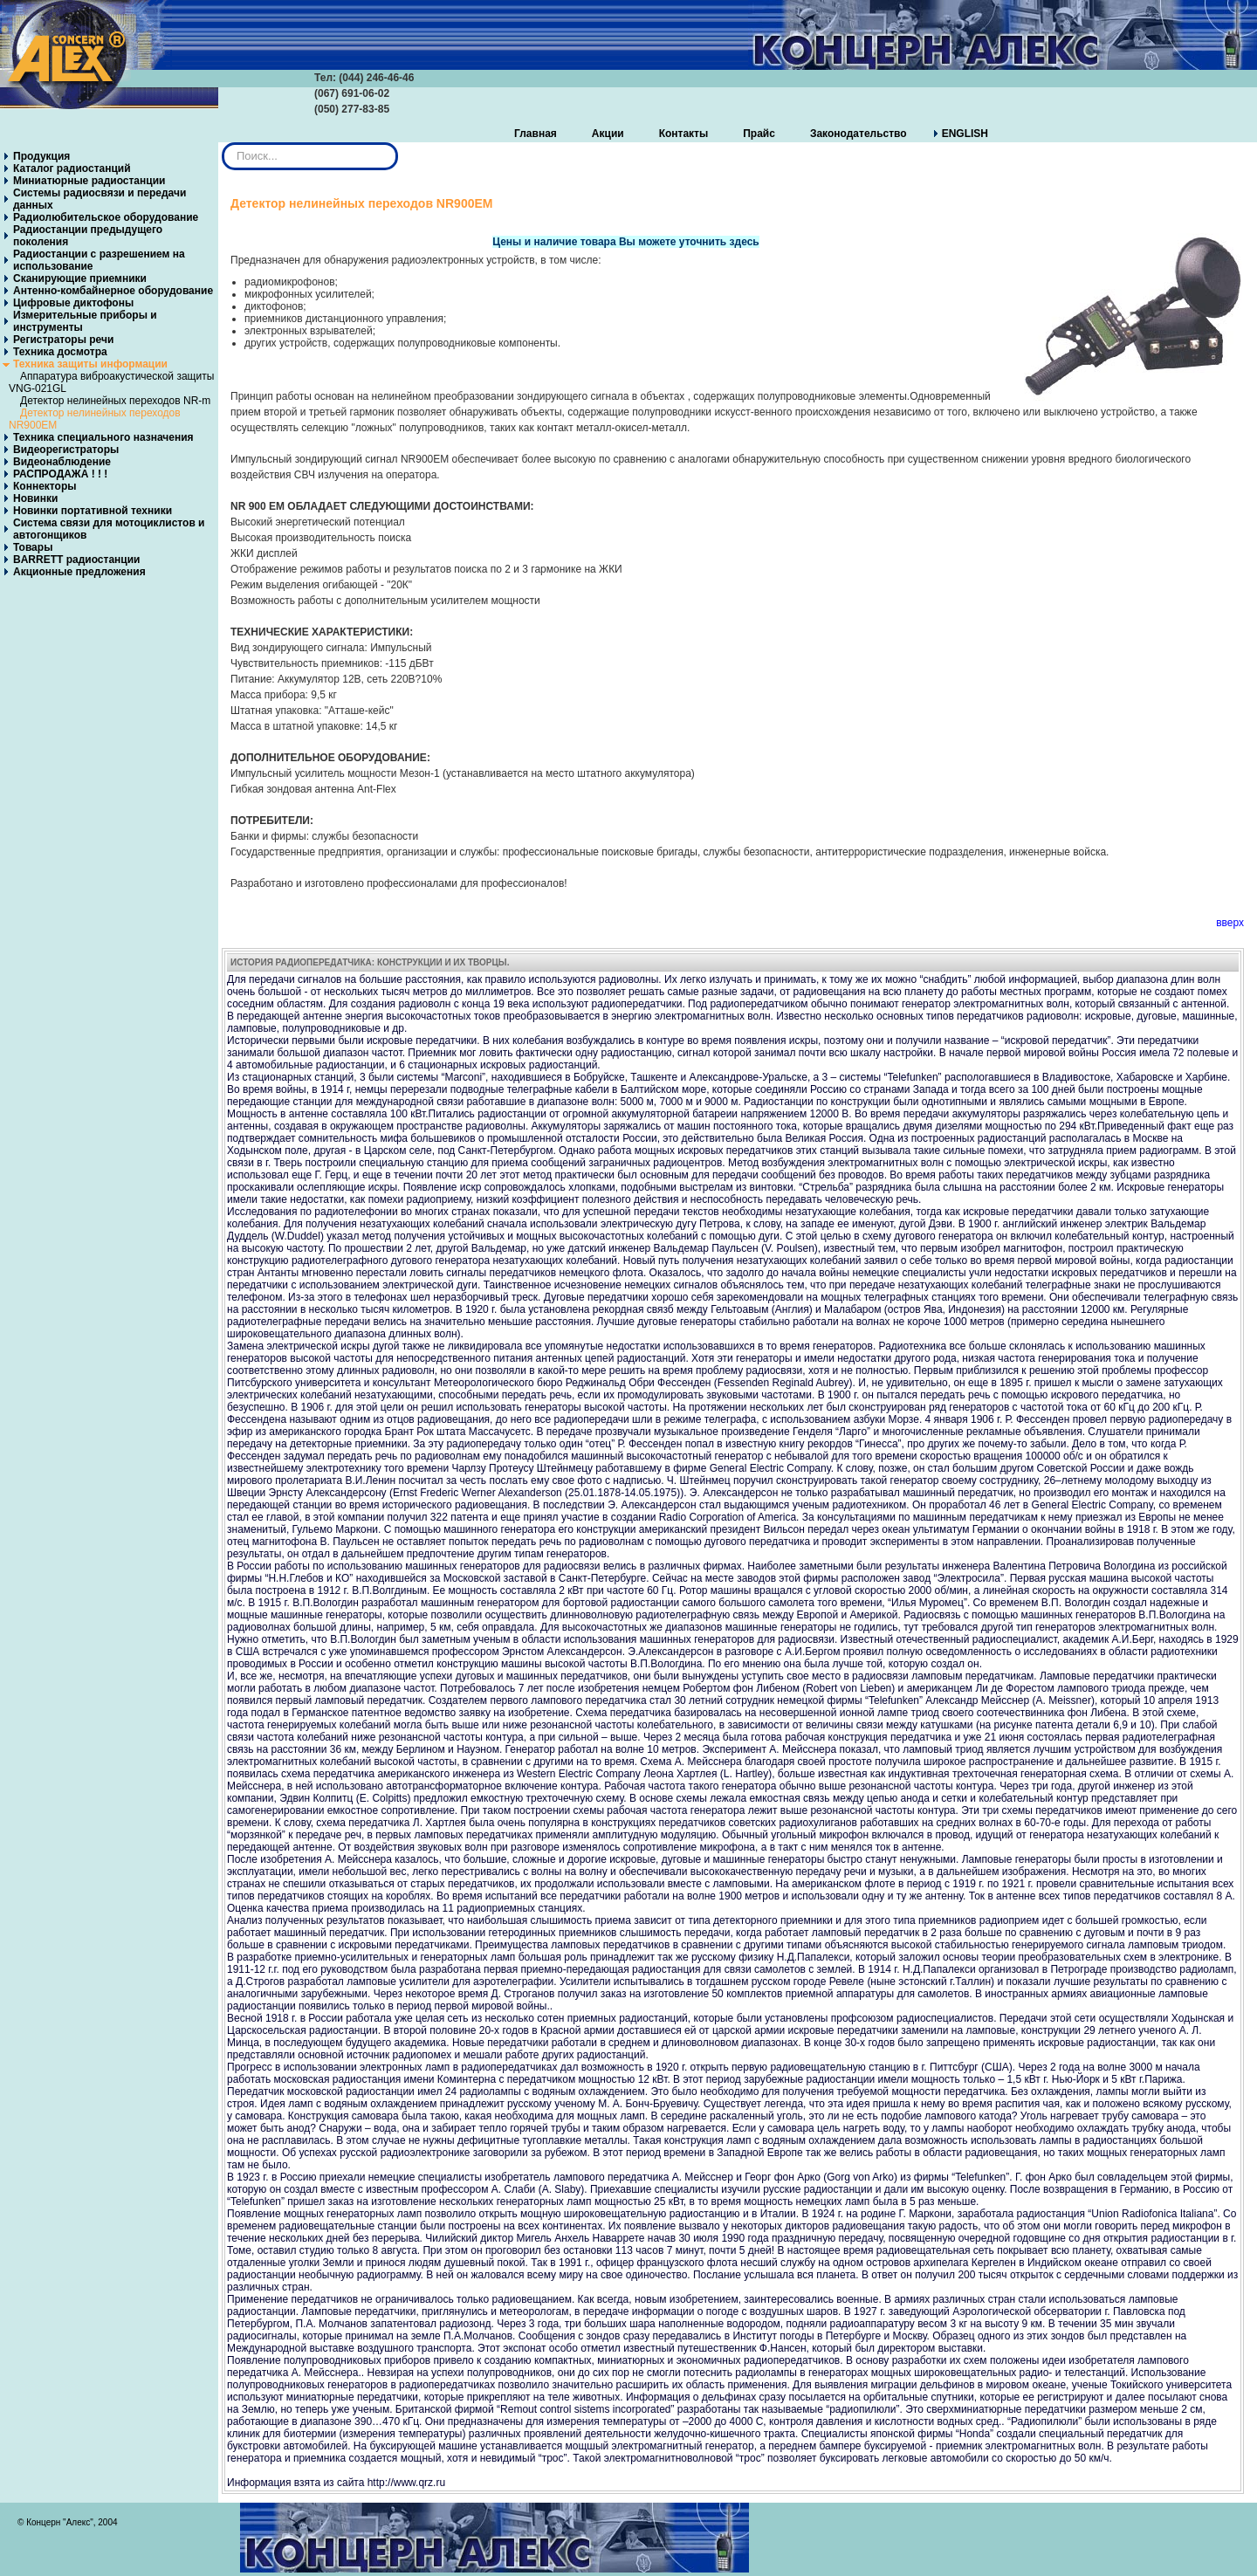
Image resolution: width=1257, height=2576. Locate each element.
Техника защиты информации (90, 364)
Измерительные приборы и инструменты (85, 321)
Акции (608, 133)
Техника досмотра (60, 352)
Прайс (759, 133)
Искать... (222, 142)
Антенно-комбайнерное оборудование (113, 291)
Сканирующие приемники (80, 278)
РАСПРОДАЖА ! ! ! (60, 474)
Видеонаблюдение (62, 462)
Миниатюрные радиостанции (89, 181)
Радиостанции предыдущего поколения (87, 235)
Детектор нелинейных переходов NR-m (115, 401)
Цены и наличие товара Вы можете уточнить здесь (625, 242)
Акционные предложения (79, 572)
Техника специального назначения (103, 437)
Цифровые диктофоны (73, 303)
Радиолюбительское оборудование (105, 217)
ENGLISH (965, 133)
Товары (32, 547)
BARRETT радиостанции (76, 559)
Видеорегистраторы (66, 449)
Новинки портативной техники (92, 511)
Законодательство (858, 133)
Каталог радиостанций (72, 168)
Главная (535, 133)
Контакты (684, 133)
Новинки (35, 498)
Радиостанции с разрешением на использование (99, 260)
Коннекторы (44, 486)
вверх (1230, 923)
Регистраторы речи (63, 339)
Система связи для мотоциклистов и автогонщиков (109, 529)
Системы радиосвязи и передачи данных (99, 199)
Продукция (41, 156)
